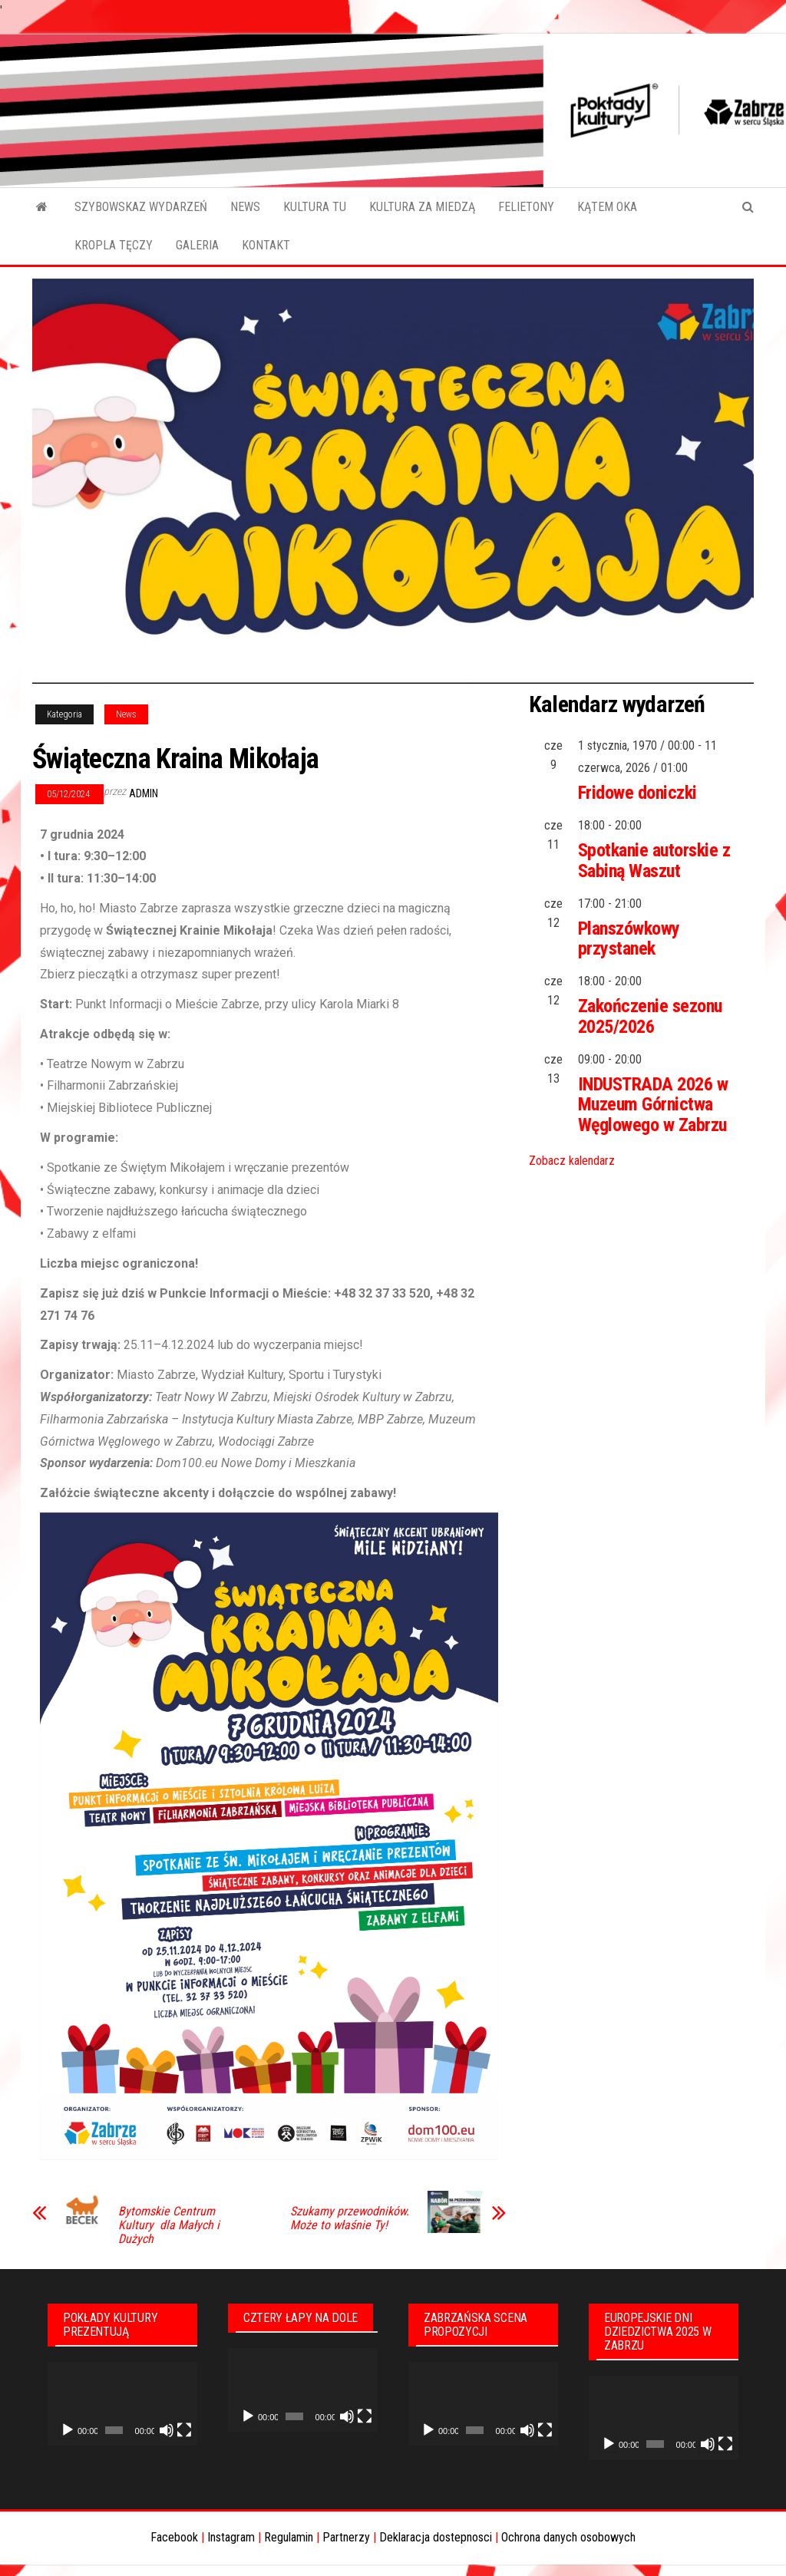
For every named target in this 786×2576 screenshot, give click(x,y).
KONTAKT (266, 245)
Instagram (231, 2537)
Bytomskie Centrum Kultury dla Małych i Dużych (169, 2225)
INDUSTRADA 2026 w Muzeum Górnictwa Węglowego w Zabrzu (653, 1105)
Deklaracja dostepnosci (435, 2537)
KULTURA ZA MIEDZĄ (422, 207)
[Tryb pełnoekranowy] (184, 2430)
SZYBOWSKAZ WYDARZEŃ (140, 207)
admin (143, 793)
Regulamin (288, 2537)
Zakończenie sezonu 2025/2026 (650, 1016)
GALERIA (197, 245)
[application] (122, 2404)
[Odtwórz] (67, 2430)
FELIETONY (526, 207)
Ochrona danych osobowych (568, 2537)
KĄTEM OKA (607, 207)
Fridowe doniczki (637, 792)
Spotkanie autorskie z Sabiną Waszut (654, 860)
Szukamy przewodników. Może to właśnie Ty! (349, 2218)
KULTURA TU (314, 207)
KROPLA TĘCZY (113, 245)
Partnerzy (346, 2537)
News (126, 714)
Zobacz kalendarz (572, 1160)
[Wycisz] (166, 2430)
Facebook (174, 2537)
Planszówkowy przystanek (629, 938)
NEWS (245, 207)
